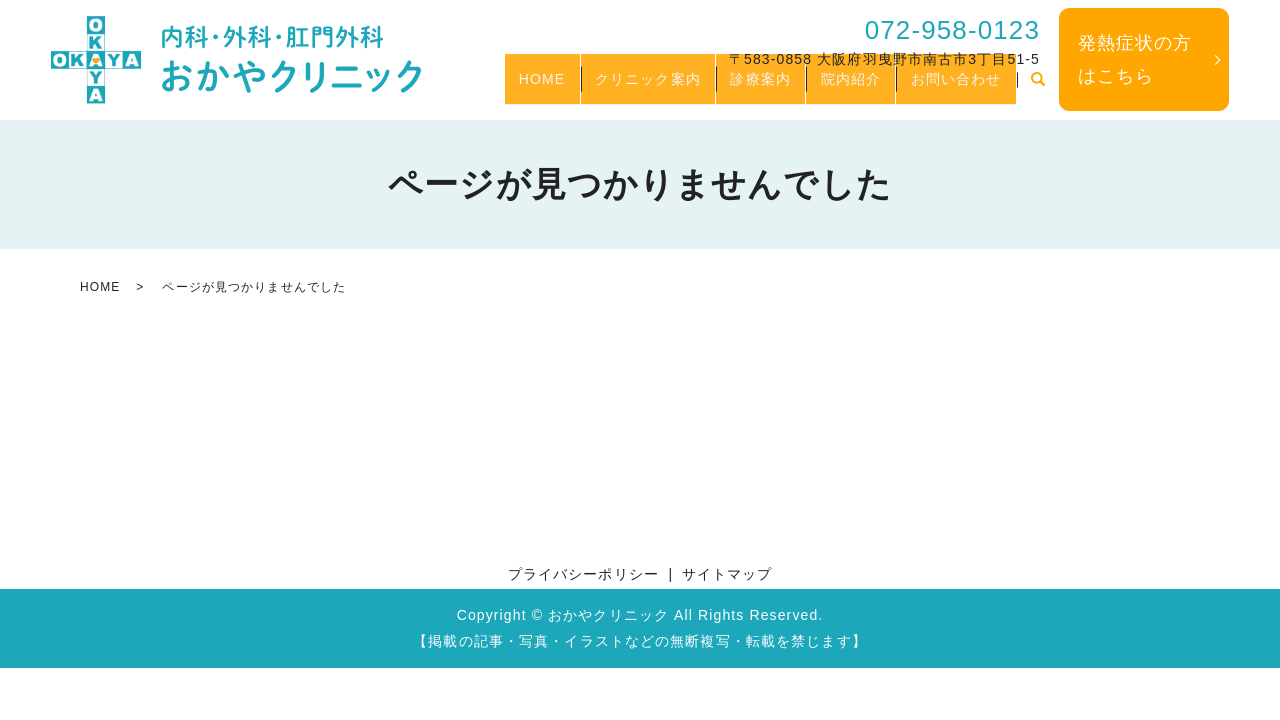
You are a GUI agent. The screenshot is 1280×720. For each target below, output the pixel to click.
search (1038, 89)
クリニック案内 (601, 88)
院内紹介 (830, 88)
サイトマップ (727, 574)
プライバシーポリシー (583, 574)
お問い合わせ (949, 88)
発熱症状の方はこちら (1135, 59)
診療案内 (727, 88)
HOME (481, 88)
